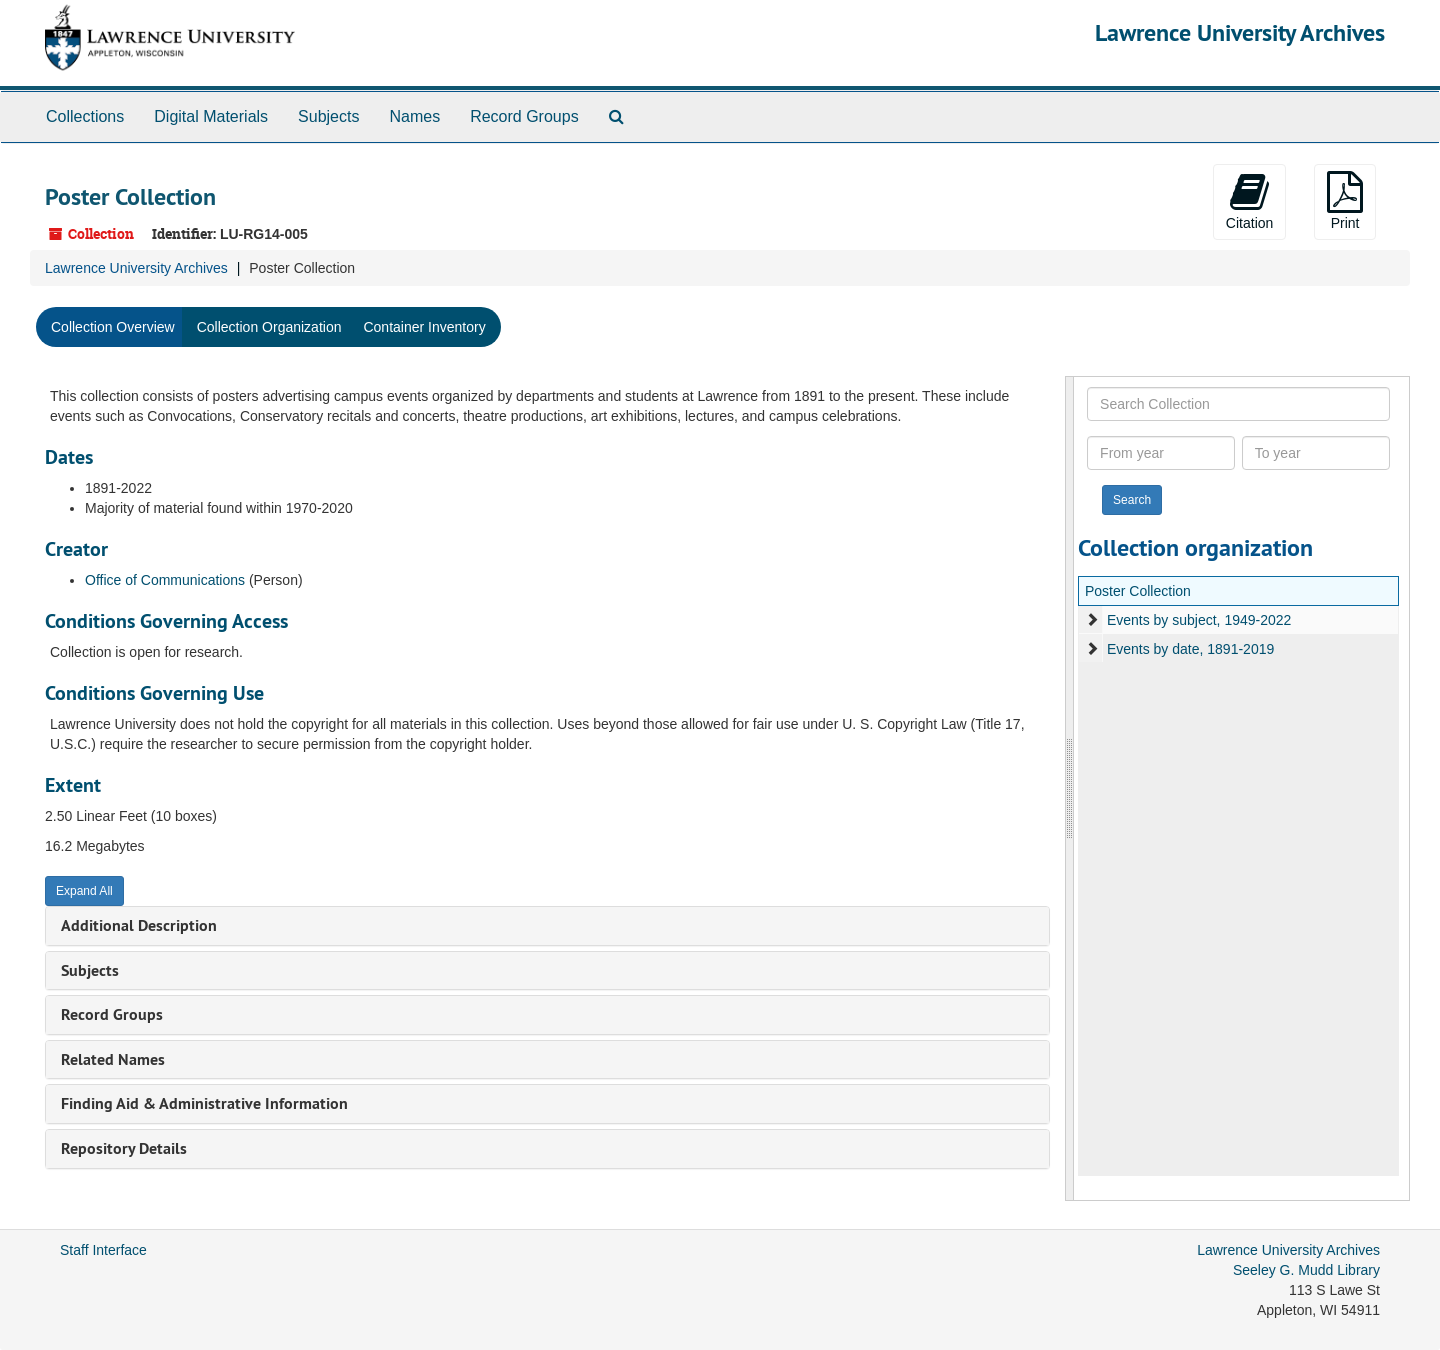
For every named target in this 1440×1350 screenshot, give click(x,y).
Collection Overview (113, 327)
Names (414, 116)
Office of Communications (165, 580)
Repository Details (124, 1148)
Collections (85, 116)
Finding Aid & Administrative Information (204, 1103)
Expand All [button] (84, 891)
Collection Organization (269, 327)
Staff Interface (103, 1250)
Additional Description (139, 925)
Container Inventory (424, 327)
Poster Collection (1138, 591)
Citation (1249, 201)
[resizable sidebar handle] (1070, 788)
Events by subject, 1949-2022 (1199, 620)
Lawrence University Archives (1240, 32)
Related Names (113, 1059)
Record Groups (524, 116)
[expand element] (1092, 620)
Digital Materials (211, 116)
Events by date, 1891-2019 (1190, 649)
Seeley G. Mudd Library (1306, 1270)
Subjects (328, 116)
